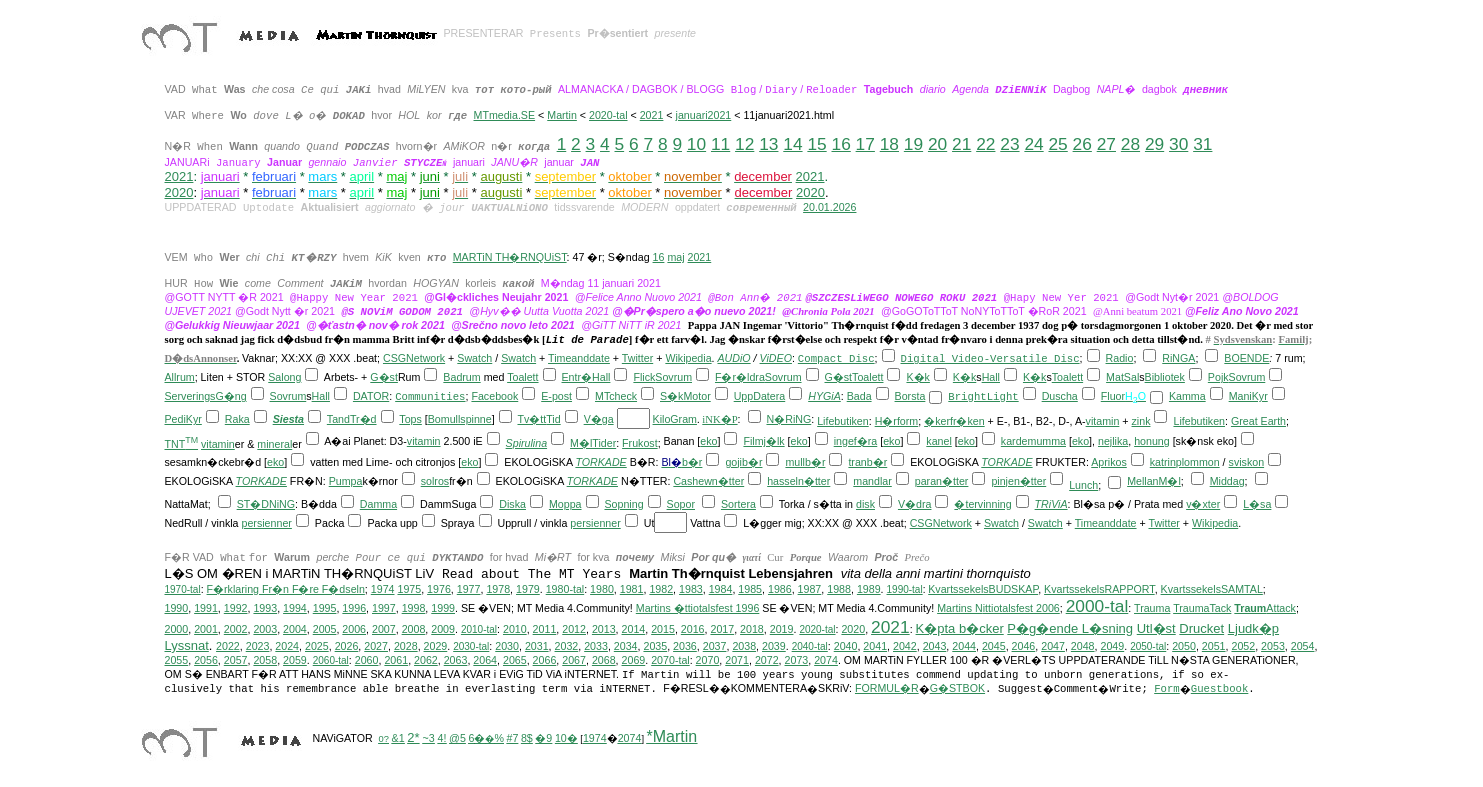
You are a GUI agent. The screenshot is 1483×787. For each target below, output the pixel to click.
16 (841, 144)
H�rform (897, 421)
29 (1154, 144)
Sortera (738, 504)
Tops (410, 419)
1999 (443, 608)
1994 (295, 608)
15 (816, 144)
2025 (317, 646)
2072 (767, 660)
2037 (715, 646)
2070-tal (670, 660)
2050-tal (1148, 646)
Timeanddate (579, 358)
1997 (384, 608)
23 (1009, 144)
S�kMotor (685, 396)
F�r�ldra (740, 377)
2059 (295, 660)
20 (937, 144)
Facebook (494, 396)
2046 (1024, 646)
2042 (905, 646)
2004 (295, 629)
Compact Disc (836, 359)
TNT (182, 444)
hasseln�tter (798, 481)
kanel (938, 441)
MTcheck (616, 396)
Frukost (640, 443)
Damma (378, 504)
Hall (601, 377)
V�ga (599, 419)
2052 (1243, 646)
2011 (545, 629)
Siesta (288, 419)
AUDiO (734, 358)
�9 (543, 738)
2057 (236, 660)
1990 (177, 608)
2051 (1214, 646)
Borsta (910, 396)
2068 (604, 660)
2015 (663, 629)
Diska (512, 504)
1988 (839, 589)
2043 (935, 646)
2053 (1273, 646)
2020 (810, 192)
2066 (545, 660)
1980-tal (565, 589)
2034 (626, 646)
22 (985, 144)
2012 (574, 629)
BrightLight (983, 397)
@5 (457, 738)
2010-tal (479, 629)
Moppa (565, 504)
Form (1167, 689)
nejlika (1113, 441)
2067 (574, 660)
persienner (267, 523)
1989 (869, 589)
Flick (644, 377)
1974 (383, 589)
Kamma (1187, 396)
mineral (274, 444)
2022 (228, 646)
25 (1057, 144)
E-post (556, 396)
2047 (1053, 646)
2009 (443, 629)
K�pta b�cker (960, 628)
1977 (469, 589)
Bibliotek (1165, 377)
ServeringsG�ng (206, 396)
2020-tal (608, 115)
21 (961, 144)
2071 (737, 660)
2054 (1303, 646)
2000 (177, 629)
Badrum (461, 377)
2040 (846, 646)
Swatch (474, 358)
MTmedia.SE (504, 115)
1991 (206, 608)
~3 (428, 738)
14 (792, 144)
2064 (485, 660)
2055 (177, 660)
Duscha (1060, 396)
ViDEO (776, 358)
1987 (810, 589)
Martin (562, 115)
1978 (498, 589)
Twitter (637, 358)
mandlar (872, 481)
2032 (567, 646)
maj (675, 257)
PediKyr (183, 419)
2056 (206, 660)
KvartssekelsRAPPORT (1099, 589)
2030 (507, 646)
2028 (406, 646)
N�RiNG (788, 419)
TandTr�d (352, 419)
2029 (436, 646)
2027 (376, 646)
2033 (596, 646)
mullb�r (805, 462)
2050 (1184, 646)
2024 (287, 646)
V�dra (915, 504)
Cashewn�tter (708, 481)
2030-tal (471, 646)
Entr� (577, 377)
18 (889, 144)
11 (720, 144)
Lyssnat (187, 645)
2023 (258, 646)
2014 (634, 629)
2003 (265, 629)
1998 (414, 608)
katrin (1163, 462)
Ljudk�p (1253, 628)
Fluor (1113, 396)
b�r (692, 462)
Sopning (623, 504)
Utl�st (1156, 628)
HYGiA (824, 396)
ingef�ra (856, 441)
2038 (744, 646)
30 (1178, 144)
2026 (347, 646)
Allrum (180, 377)
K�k (917, 377)
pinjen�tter (1018, 481)
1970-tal (183, 589)
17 (865, 144)
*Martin (672, 736)
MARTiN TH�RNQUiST (510, 257)
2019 (782, 629)
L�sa (1257, 504)
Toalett (522, 377)
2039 (774, 646)
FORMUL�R (887, 688)
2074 (826, 660)
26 (1082, 144)
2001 (206, 629)
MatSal (1122, 377)
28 (1130, 144)
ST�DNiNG (266, 504)
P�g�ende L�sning (1070, 628)
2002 (236, 629)
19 (913, 144)
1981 (632, 589)
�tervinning (982, 504)
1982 (661, 589)
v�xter (1203, 504)
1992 (236, 608)
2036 (685, 646)
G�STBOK (957, 688)
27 (1106, 144)
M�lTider (593, 443)
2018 (752, 629)
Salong (284, 377)
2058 (265, 660)
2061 (396, 660)
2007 (384, 629)
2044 (964, 646)
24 (1033, 144)
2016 (693, 629)
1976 (439, 589)
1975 (409, 589)
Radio (1120, 358)
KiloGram (675, 419)
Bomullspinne (460, 419)
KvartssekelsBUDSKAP (983, 589)
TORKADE (600, 462)
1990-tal (905, 589)
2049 (1112, 646)
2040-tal (810, 646)
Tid (553, 419)
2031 (537, 646)
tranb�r (867, 462)
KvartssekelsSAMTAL (1212, 589)
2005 (325, 629)
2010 (515, 629)
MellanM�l (1154, 481)
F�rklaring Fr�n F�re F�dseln (286, 589)
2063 (456, 660)
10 (696, 144)
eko (708, 441)
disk (865, 504)
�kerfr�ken (954, 421)
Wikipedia (688, 358)
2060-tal (331, 660)
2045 (994, 646)
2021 (652, 115)
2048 (1083, 646)
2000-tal (1097, 606)
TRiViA (1051, 504)
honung (1152, 441)
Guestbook (1220, 689)
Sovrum (673, 377)
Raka (237, 419)
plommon (1198, 462)
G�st (384, 377)
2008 (414, 629)
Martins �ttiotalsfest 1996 (698, 608)
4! (442, 738)
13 (768, 144)
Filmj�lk (763, 441)
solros (435, 481)
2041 (875, 646)
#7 (512, 738)
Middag (1227, 481)
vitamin (1103, 421)
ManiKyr (1248, 396)
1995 (325, 608)
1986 (780, 589)
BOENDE (1246, 358)
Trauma (1152, 608)
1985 (750, 589)
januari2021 (704, 115)
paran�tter (942, 481)
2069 (634, 660)
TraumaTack (1202, 608)
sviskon (1247, 462)
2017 (722, 629)
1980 (602, 589)
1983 (691, 589)
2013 (604, 629)
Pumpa (346, 481)
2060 (367, 660)
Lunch (1083, 485)
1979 (528, 589)
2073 (797, 660)
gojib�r (743, 462)
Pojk (1218, 377)
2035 (655, 646)
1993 (265, 608)
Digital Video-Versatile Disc (990, 359)
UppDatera (760, 396)
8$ (527, 738)
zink (1141, 421)
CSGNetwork (414, 358)
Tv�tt (531, 419)
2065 (515, 660)
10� (566, 738)
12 (744, 144)
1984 (721, 589)
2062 (426, 660)
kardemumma (1033, 441)
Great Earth (1258, 421)
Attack (1265, 608)
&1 (398, 738)
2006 (354, 629)
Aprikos (1109, 462)
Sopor (681, 504)
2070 (708, 660)
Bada (859, 396)
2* (413, 737)
